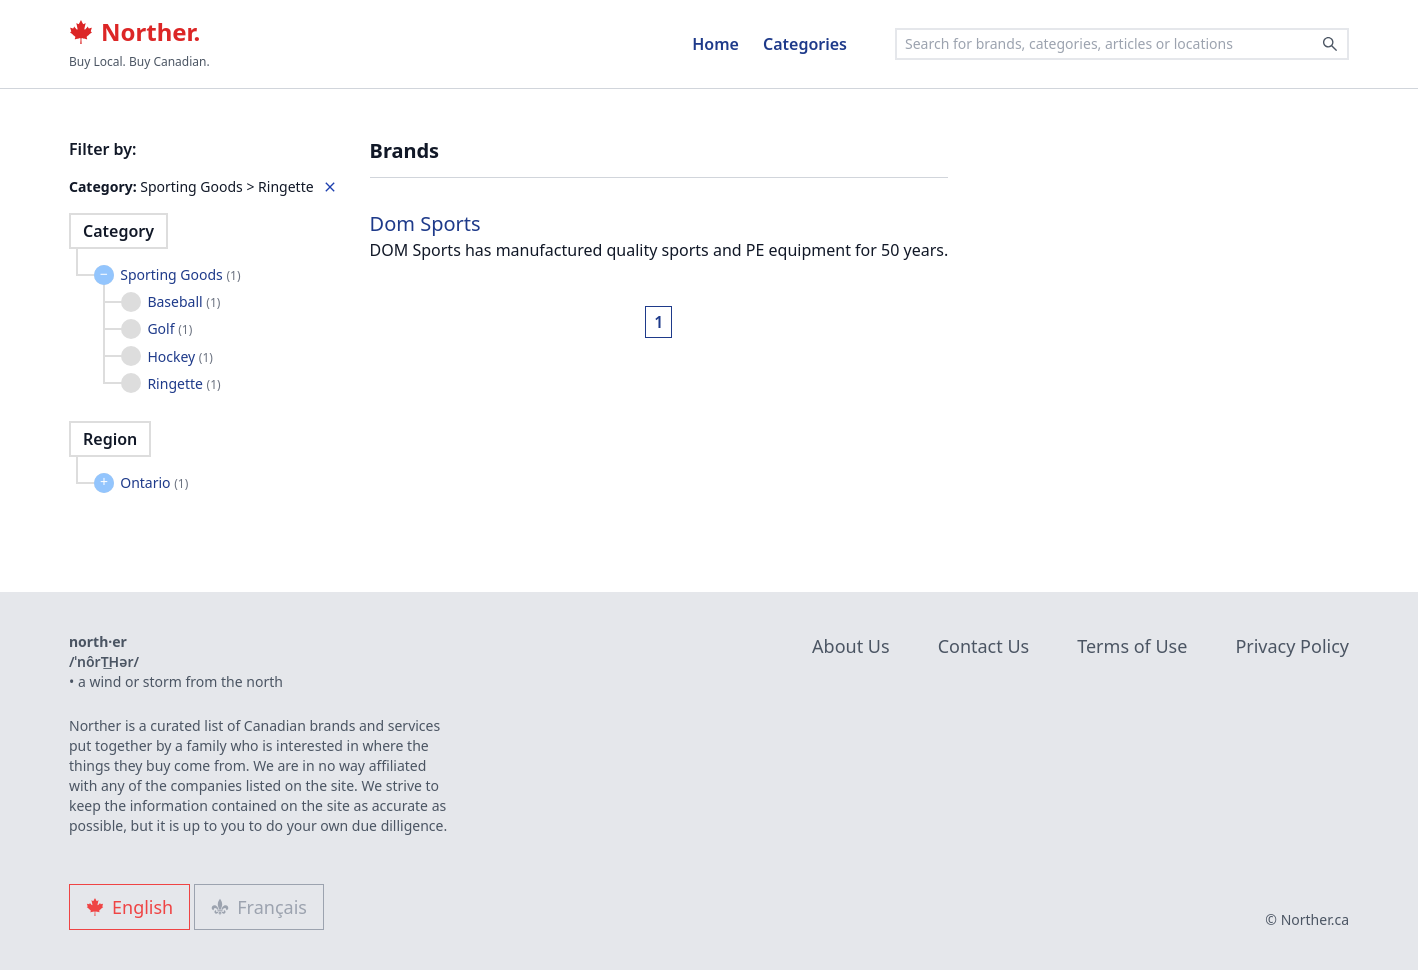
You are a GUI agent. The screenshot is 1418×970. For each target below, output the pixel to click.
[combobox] (1122, 44)
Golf (169, 328)
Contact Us (984, 646)
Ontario (154, 482)
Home (715, 44)
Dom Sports (425, 223)
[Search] (1330, 44)
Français (259, 907)
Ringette (183, 383)
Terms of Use (1132, 646)
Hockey (180, 356)
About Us (851, 646)
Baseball (183, 301)
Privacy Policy (1292, 646)
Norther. (134, 32)
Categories (805, 44)
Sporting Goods (180, 274)
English (129, 907)
